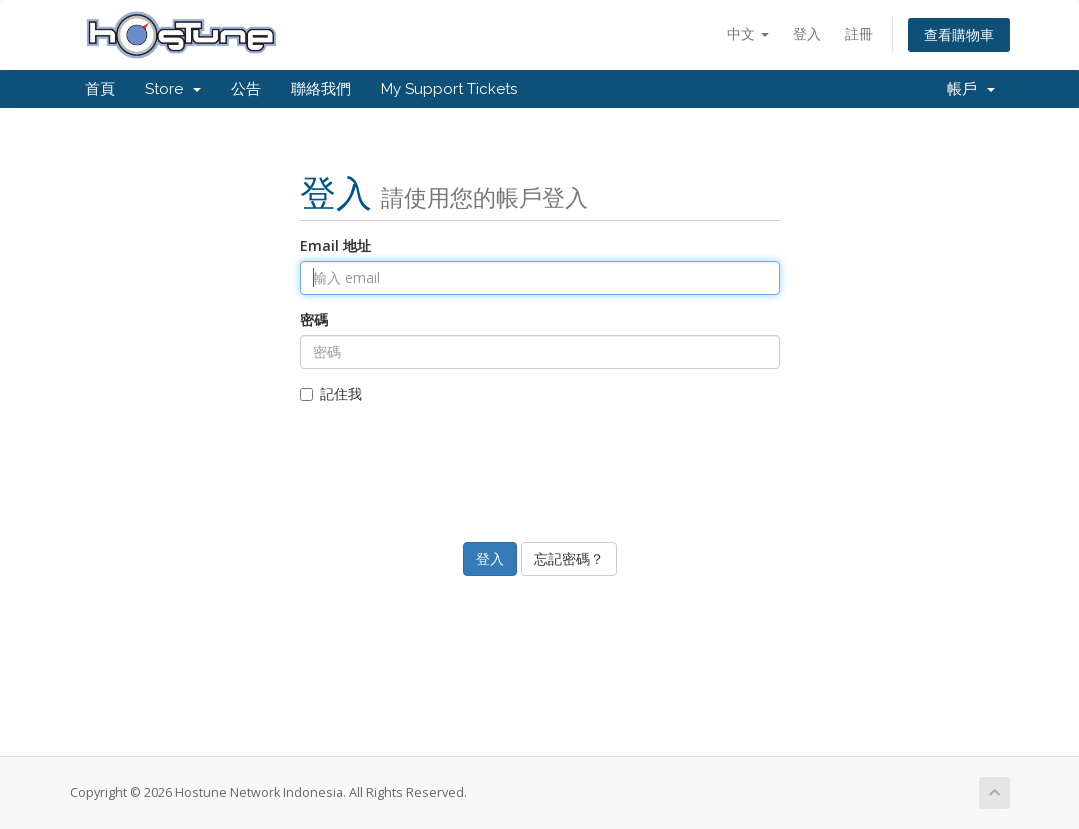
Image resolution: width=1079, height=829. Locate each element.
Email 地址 (335, 245)
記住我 (331, 393)
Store (173, 89)
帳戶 (971, 89)
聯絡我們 (321, 89)
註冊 (859, 33)
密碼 (314, 319)
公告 (246, 89)
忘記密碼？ (569, 558)
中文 (748, 33)
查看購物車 (959, 34)
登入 (807, 33)
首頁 (100, 89)
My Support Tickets (449, 89)
